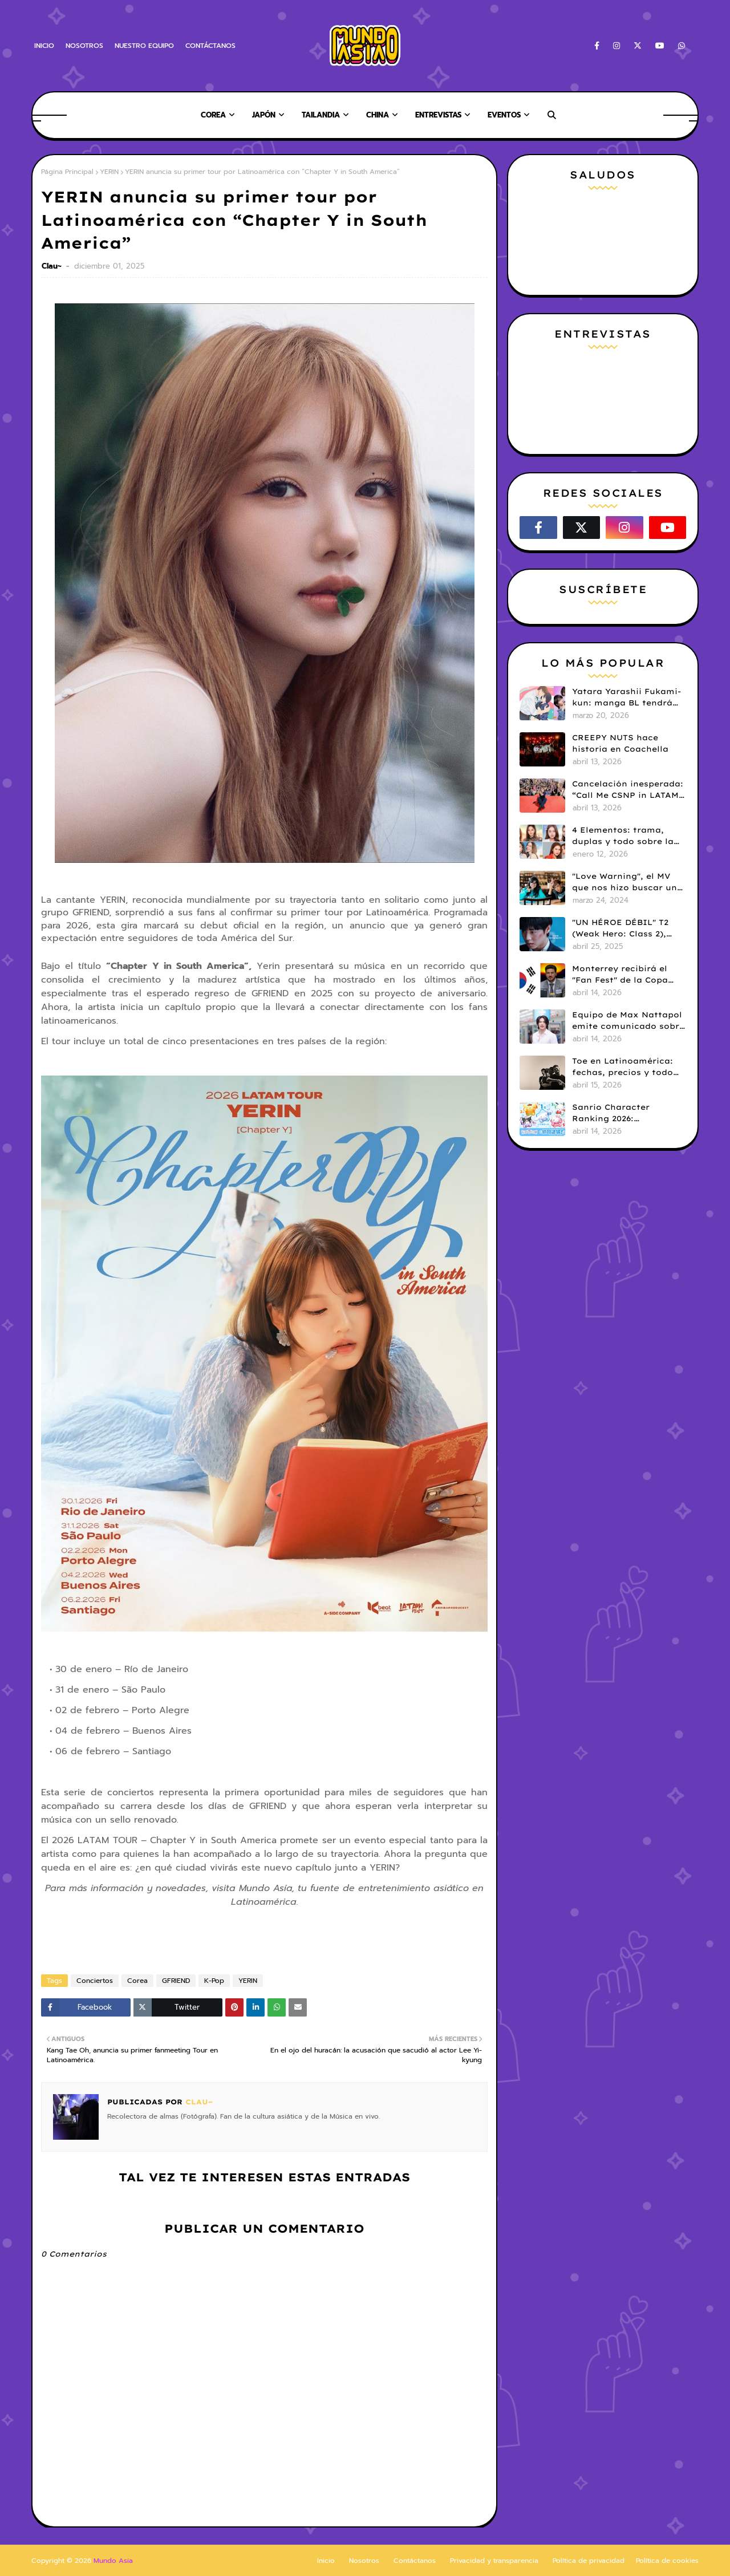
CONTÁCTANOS (210, 45)
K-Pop (214, 1980)
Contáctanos (415, 2560)
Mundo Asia (113, 2560)
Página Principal (67, 172)
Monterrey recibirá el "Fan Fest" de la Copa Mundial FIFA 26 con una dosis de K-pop (627, 974)
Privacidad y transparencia (494, 2560)
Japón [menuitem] (263, 114)
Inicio (326, 2560)
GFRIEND (176, 1980)
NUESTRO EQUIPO (144, 45)
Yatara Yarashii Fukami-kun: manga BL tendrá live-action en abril (626, 697)
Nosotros (364, 2560)
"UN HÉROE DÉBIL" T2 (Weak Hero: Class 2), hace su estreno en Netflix (620, 928)
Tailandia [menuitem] (321, 114)
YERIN (109, 172)
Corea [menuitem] (213, 114)
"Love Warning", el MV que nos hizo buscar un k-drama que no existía (625, 882)
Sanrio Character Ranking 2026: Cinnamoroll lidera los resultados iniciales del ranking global (624, 1113)
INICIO (44, 45)
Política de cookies (667, 2560)
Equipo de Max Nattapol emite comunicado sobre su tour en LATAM (628, 1021)
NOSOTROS (84, 45)
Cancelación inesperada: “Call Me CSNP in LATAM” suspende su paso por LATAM (627, 790)
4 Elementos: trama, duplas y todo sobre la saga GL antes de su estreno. (623, 836)
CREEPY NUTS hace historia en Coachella (620, 743)
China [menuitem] (377, 114)
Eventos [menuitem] (504, 114)
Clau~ (53, 266)
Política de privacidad (588, 2560)
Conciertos (94, 1980)
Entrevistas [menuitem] (438, 114)
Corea (137, 1980)
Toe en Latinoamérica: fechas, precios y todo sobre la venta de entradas (622, 1067)
